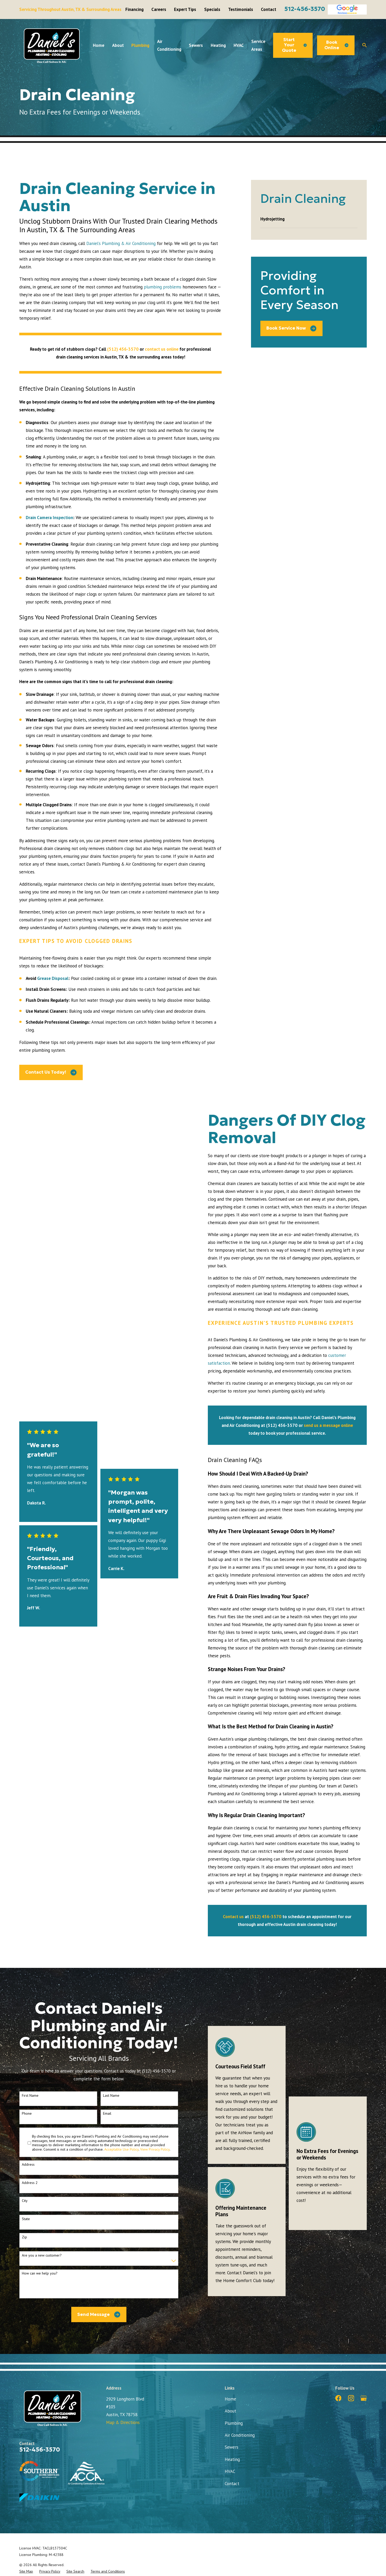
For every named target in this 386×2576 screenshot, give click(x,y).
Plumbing (234, 2423)
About (230, 2411)
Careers (158, 9)
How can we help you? (39, 2273)
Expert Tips (185, 9)
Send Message (98, 2314)
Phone (27, 2113)
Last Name (111, 2095)
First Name (30, 2095)
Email (107, 2113)
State (26, 2219)
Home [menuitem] (98, 45)
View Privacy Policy (155, 2149)
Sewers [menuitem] (196, 45)
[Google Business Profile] (364, 2398)
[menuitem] (308, 219)
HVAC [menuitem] (239, 45)
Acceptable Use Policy (121, 2149)
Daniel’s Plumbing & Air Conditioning (121, 243)
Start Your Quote (294, 45)
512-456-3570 (304, 8)
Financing (134, 9)
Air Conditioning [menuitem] (169, 45)
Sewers (231, 2447)
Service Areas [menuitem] (258, 45)
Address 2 (30, 2183)
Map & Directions (123, 2422)
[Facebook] (338, 2398)
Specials (212, 9)
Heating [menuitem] (218, 45)
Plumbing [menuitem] (140, 45)
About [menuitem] (118, 45)
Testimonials (240, 9)
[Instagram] (351, 2398)
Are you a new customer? (42, 2255)
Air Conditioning (240, 2435)
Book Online (336, 45)
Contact (268, 9)
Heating (232, 2459)
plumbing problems (162, 287)
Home (230, 2399)
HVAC (230, 2471)
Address (28, 2164)
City (25, 2201)
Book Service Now (291, 328)
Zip (24, 2237)
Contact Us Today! (50, 1072)
